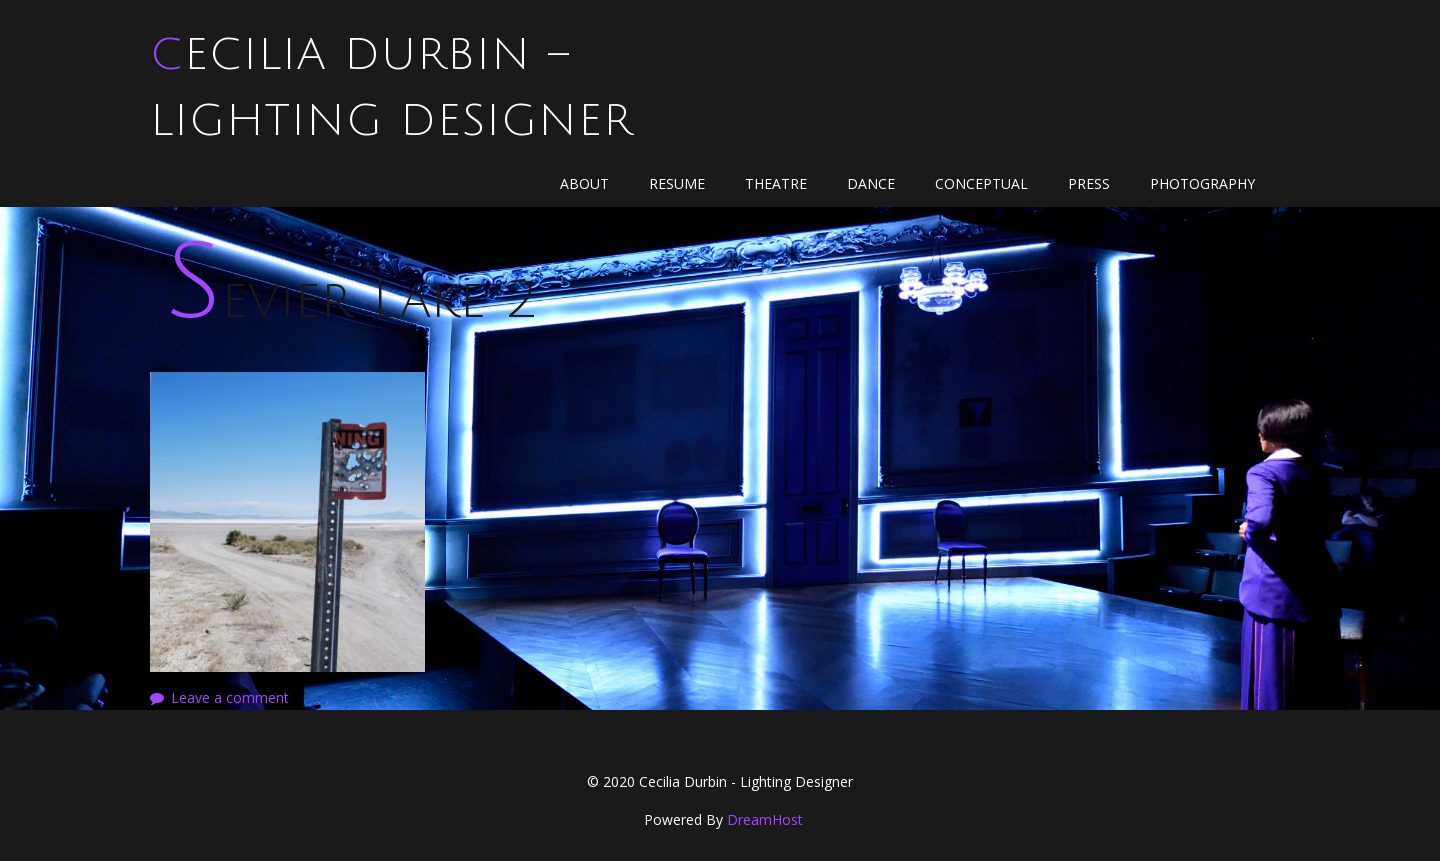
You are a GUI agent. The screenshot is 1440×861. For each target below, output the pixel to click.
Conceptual (981, 183)
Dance (871, 183)
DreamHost (765, 819)
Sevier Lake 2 (351, 300)
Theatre (776, 183)
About (584, 183)
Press (1089, 183)
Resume (677, 183)
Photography (1202, 183)
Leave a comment (230, 697)
